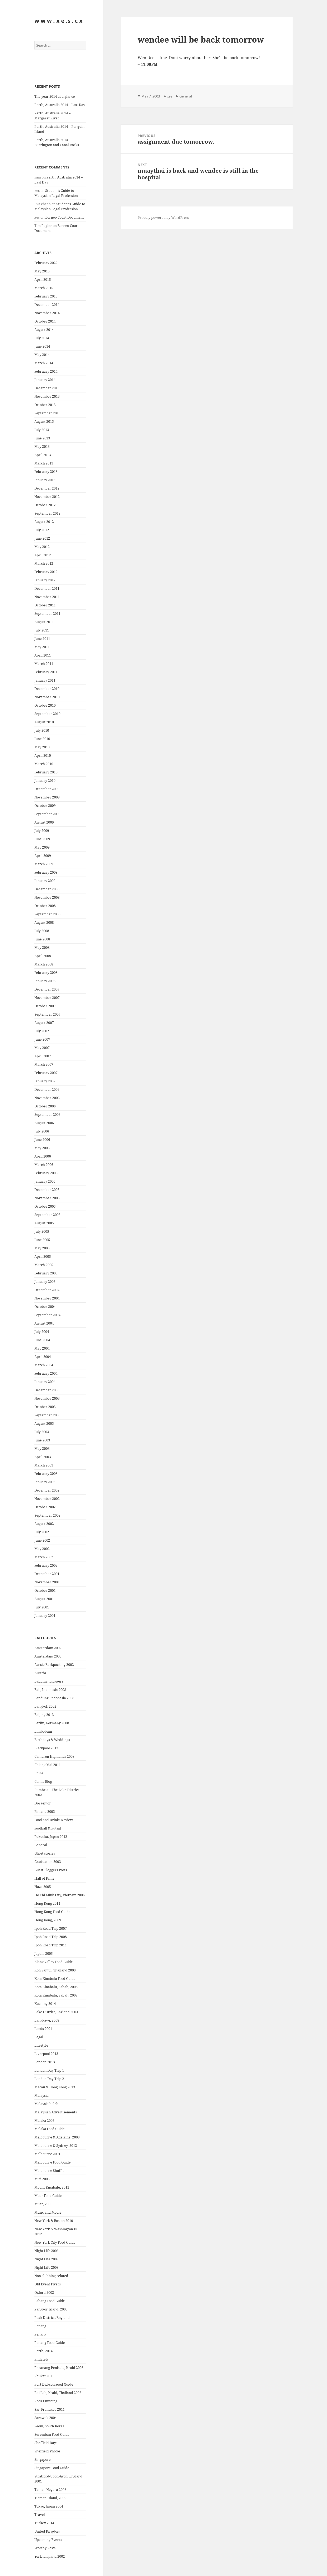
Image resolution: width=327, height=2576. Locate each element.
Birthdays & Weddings (52, 1739)
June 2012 (42, 538)
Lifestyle (41, 2045)
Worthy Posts (44, 2548)
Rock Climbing (45, 2401)
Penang (40, 2326)
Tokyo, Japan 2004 (48, 2506)
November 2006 (47, 1098)
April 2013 (42, 455)
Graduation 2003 (47, 1861)
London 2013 (44, 2062)
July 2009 (41, 830)
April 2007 (42, 1056)
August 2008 (44, 922)
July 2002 (41, 1532)
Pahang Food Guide (49, 2301)
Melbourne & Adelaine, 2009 (57, 2137)
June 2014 (42, 346)
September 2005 (47, 1214)
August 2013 (44, 421)
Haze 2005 (42, 1886)
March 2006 (43, 1164)
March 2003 (43, 1465)
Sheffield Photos (47, 2451)
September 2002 (47, 1515)
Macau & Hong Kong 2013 (54, 2087)
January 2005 (44, 1281)
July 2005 (41, 1231)
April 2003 (42, 1457)
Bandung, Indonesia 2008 (54, 1698)
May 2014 (42, 354)
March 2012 (43, 563)
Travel (39, 2514)
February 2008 (46, 972)
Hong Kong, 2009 (47, 1920)
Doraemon (42, 1803)
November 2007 (47, 997)
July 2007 (41, 1031)
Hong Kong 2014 (47, 1903)
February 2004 (46, 1373)
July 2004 (41, 1331)
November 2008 (47, 897)
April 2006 (42, 1156)
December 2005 (46, 1189)
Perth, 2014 (43, 2351)
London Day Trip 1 (49, 2070)
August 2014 (44, 329)
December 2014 (46, 304)
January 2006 (44, 1181)
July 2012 (41, 530)
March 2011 (43, 663)
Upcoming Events (48, 2539)
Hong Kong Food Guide (52, 1911)
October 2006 (45, 1106)
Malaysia (41, 2095)
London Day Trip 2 (49, 2078)
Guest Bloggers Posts (50, 1870)
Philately (41, 2359)
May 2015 (42, 271)
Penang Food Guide (49, 2342)
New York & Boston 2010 (53, 2220)
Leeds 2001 (43, 2028)
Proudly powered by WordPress (163, 217)
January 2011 (44, 680)
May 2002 (42, 1548)
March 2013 (43, 463)
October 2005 (45, 1206)
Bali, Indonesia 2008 (50, 1689)
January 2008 (44, 981)
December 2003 (46, 1390)
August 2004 (44, 1323)
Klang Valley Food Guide (53, 1962)
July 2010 (41, 730)
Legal (38, 2037)
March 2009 (43, 864)
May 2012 (42, 546)
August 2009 (44, 822)
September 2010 (47, 713)
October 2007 (45, 1006)
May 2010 (42, 747)
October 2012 (45, 505)
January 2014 (44, 379)
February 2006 (46, 1173)
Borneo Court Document (64, 217)
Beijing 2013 (44, 1714)
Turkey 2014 (44, 2523)
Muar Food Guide (48, 2195)
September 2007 (47, 1014)
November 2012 (47, 496)
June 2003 (42, 1440)
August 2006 (44, 1123)
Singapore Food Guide (51, 2468)
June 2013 (42, 438)
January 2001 (44, 1615)
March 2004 (43, 1365)
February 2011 (46, 672)
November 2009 (47, 797)
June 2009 (42, 839)
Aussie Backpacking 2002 (54, 1664)
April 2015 (42, 279)
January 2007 (44, 1081)
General (40, 1845)
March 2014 (43, 363)
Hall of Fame (44, 1878)
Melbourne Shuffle (49, 2170)
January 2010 (44, 780)
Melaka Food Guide (49, 2129)
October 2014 (45, 321)
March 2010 (43, 764)
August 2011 (44, 622)
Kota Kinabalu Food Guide (54, 1978)
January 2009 (44, 880)
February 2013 (46, 471)
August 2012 (44, 521)
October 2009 (45, 805)
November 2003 (47, 1398)
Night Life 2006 (46, 2250)
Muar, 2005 (43, 2204)
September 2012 (47, 513)
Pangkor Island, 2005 (51, 2309)
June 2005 (42, 1239)
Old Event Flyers (47, 2284)
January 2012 (44, 580)
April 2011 (42, 655)
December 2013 (46, 388)
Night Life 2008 (46, 2267)
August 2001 (44, 1599)
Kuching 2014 (45, 2003)
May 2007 (42, 1047)
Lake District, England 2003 (56, 2012)
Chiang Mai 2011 (47, 1764)
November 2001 (47, 1582)
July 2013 (41, 430)
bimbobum (43, 1731)
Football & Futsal (47, 1828)
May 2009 (42, 847)
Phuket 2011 (44, 2376)
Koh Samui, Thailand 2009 (55, 1970)
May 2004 (42, 1348)
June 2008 (42, 939)
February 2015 (46, 296)
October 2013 (45, 404)
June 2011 (42, 638)
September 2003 (47, 1415)
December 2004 (46, 1290)
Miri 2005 (42, 2179)
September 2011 (47, 613)
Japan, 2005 (43, 1953)
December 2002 (46, 1490)
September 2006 (47, 1114)
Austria (40, 1673)
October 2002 (45, 1507)
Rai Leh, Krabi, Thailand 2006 (57, 2392)
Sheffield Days (45, 2443)
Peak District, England (52, 2317)
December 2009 (46, 789)
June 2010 (42, 738)
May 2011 (42, 647)
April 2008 (42, 956)
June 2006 (42, 1139)
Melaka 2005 (44, 2120)
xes (169, 96)
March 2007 (43, 1064)
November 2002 (47, 1498)
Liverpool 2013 (46, 2053)
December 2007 (46, 989)
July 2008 (41, 931)
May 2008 (42, 947)
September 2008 (47, 914)
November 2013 (47, 396)
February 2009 (46, 872)
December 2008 (46, 889)
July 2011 (41, 630)
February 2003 (46, 1473)
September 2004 (47, 1315)
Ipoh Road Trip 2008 (50, 1937)
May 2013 (42, 446)
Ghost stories (44, 1853)
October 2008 (45, 905)
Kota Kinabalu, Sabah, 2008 (56, 1987)
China (39, 1773)
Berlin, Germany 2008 (51, 1723)
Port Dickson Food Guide (53, 2384)
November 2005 (47, 1198)
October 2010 (45, 705)
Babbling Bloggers (48, 1681)
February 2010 (46, 772)
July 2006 (41, 1131)
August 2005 (44, 1223)
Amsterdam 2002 (48, 1648)
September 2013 (47, 413)
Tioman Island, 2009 (50, 2498)
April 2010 (42, 755)
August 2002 (44, 1523)
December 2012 (46, 488)
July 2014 (41, 338)
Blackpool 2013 (46, 1748)
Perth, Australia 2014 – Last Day (59, 104)
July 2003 (41, 1432)
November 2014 (47, 313)
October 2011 (45, 605)
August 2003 (44, 1423)
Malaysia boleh (46, 2104)
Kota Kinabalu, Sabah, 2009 (56, 1995)
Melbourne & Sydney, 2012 (55, 2145)
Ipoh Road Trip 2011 (50, 1945)
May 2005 (42, 1248)
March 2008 (43, 964)
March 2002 (43, 1557)
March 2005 (43, 1265)
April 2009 (42, 855)
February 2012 (46, 571)
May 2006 (42, 1148)
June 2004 (42, 1340)
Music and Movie (47, 2212)
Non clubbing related (51, 2276)
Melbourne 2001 (47, 2154)
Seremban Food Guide (51, 2434)
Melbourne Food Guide (52, 2162)
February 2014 (46, 371)
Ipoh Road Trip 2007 (50, 1928)
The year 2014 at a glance (54, 96)
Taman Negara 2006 (50, 2489)
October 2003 (45, 1406)
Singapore (42, 2459)
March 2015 (43, 288)
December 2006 (46, 1089)
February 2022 (46, 263)
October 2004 (45, 1306)
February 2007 (46, 1072)
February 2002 (46, 1565)
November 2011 (47, 597)
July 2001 (41, 1607)
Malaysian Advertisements (55, 2112)
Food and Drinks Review (53, 1820)
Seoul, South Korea (49, 2426)
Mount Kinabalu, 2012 (51, 2187)
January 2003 (44, 1482)
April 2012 (42, 555)
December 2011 (46, 588)
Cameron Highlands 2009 (54, 1756)
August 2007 (44, 1022)
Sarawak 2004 (45, 2417)
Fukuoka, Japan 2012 (50, 1836)
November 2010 (47, 697)
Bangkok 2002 (45, 1706)
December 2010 (46, 688)
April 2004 (42, 1356)
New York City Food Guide (54, 2242)
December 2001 (46, 1573)
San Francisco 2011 (49, 2409)
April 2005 (42, 1256)
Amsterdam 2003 (48, 1656)
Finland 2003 (44, 1811)
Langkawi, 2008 (46, 2020)
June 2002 (42, 1540)
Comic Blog (43, 1781)
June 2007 (42, 1039)
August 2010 (44, 722)
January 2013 (44, 480)
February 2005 (46, 1273)
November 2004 (47, 1298)
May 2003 (42, 1448)
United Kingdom (47, 2531)
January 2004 (44, 1381)
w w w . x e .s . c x (58, 20)
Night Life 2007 (46, 2259)
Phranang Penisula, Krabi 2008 (58, 2367)
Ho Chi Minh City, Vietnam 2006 (59, 1895)
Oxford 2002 (44, 2292)
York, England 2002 (49, 2556)
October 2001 (45, 1590)
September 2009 (47, 814)
